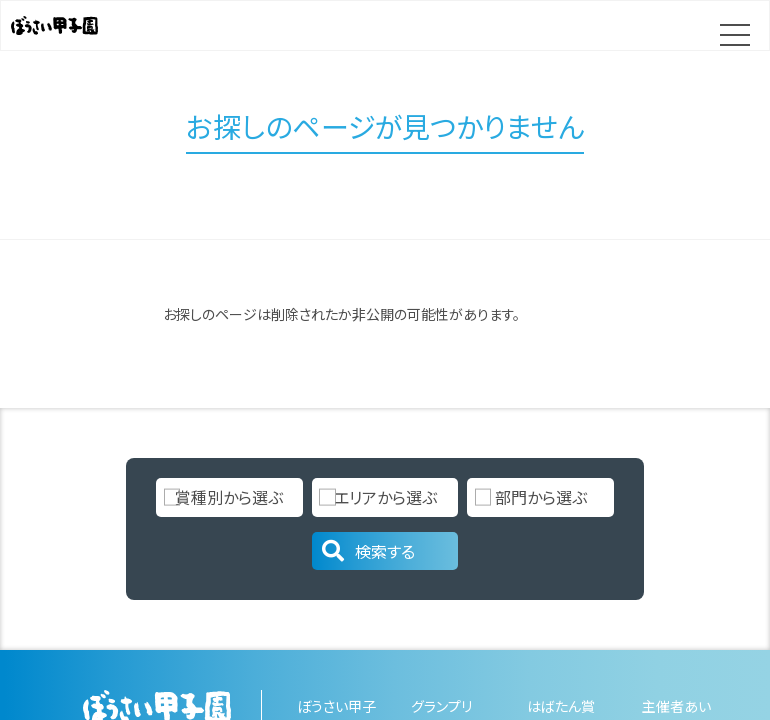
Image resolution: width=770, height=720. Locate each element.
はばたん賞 (561, 706)
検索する (367, 551)
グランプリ (441, 706)
